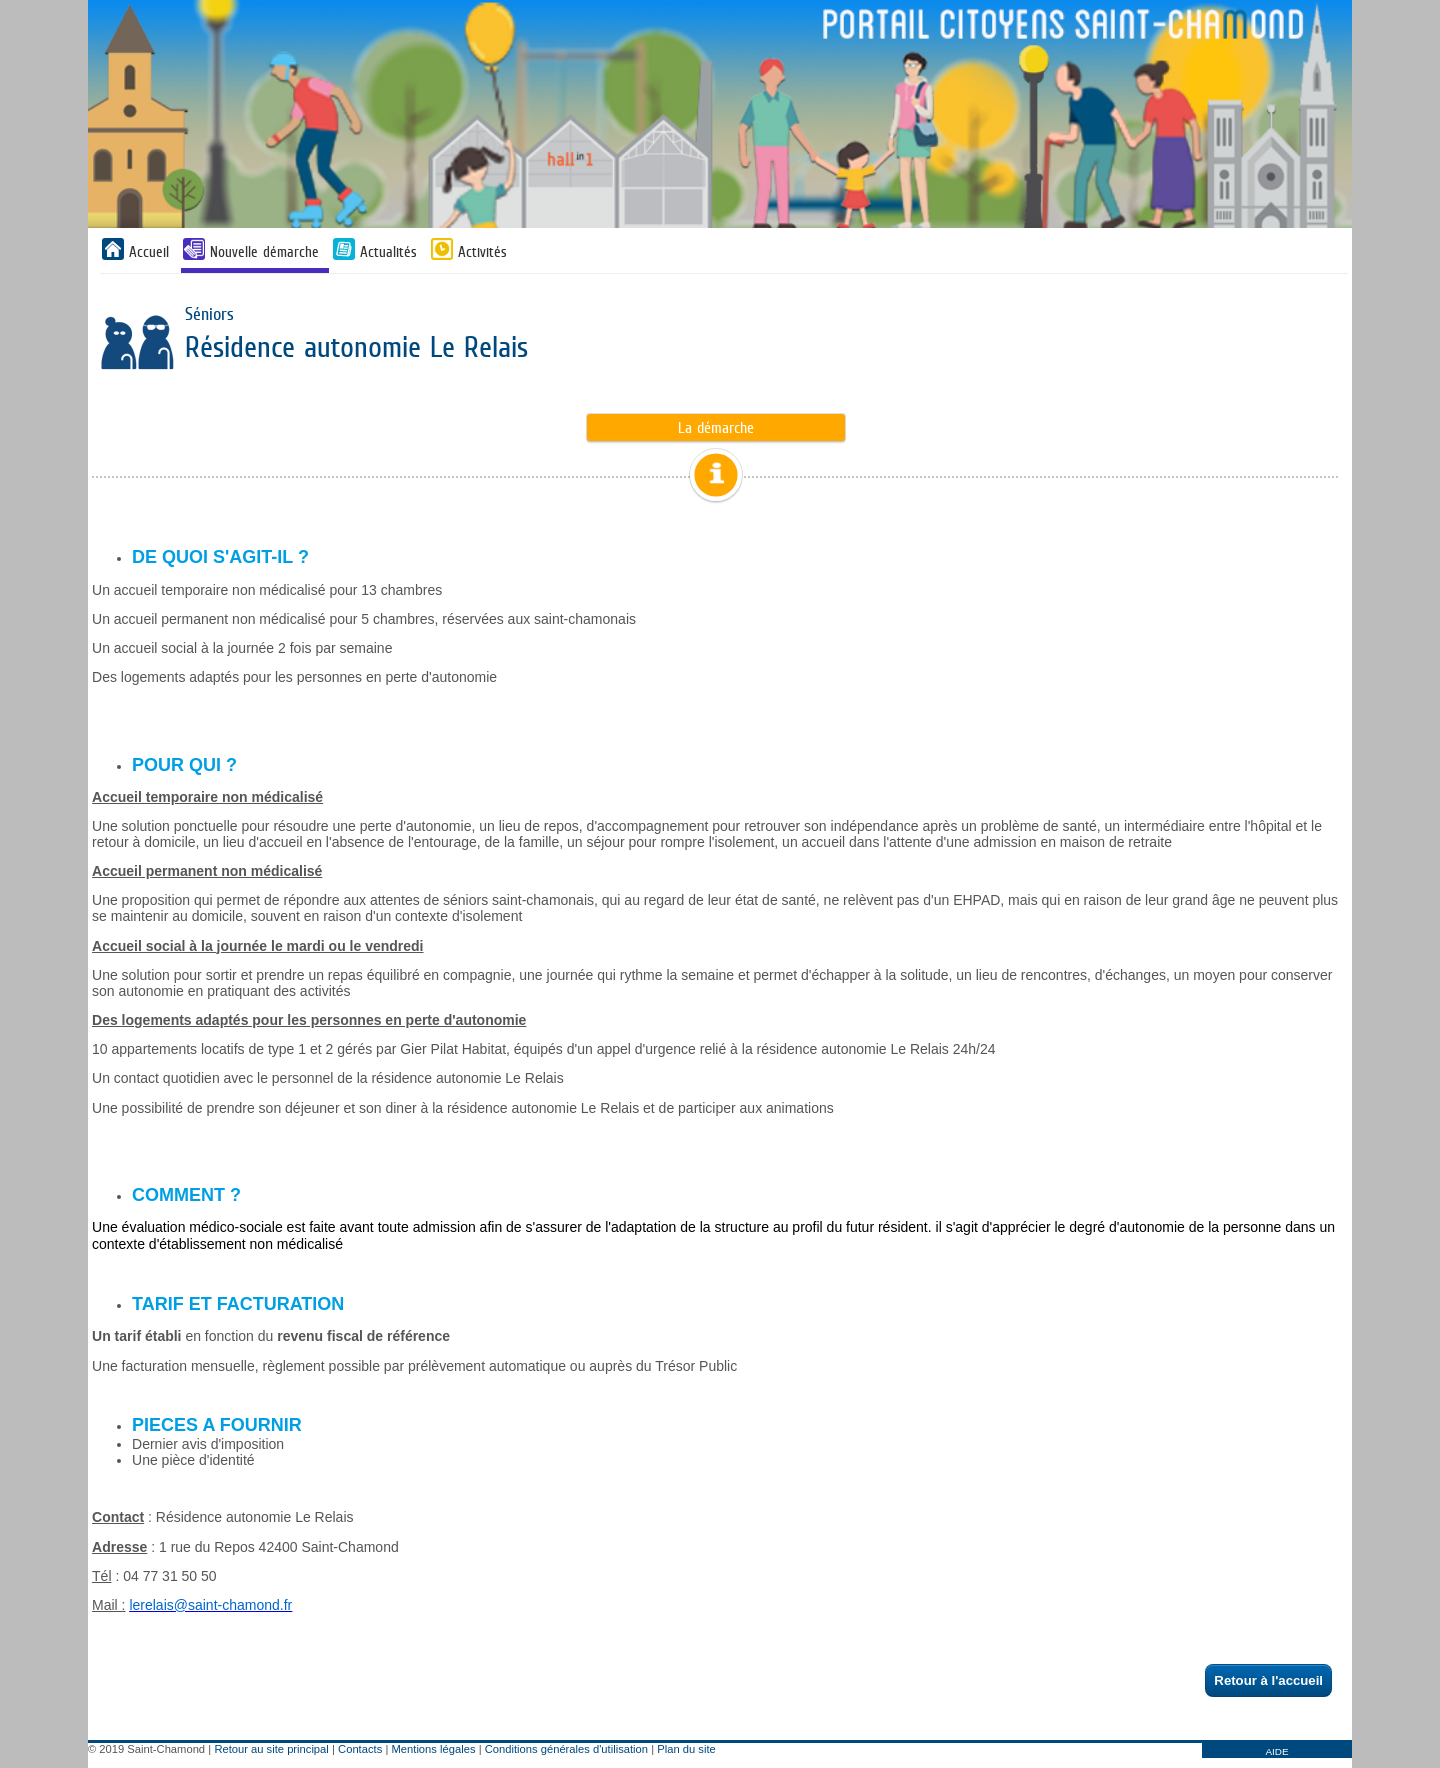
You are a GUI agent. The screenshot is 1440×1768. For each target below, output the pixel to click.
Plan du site (686, 1749)
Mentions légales (434, 1749)
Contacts (360, 1749)
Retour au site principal (271, 1749)
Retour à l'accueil (1269, 1680)
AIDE (1276, 1751)
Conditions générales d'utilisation (566, 1749)
